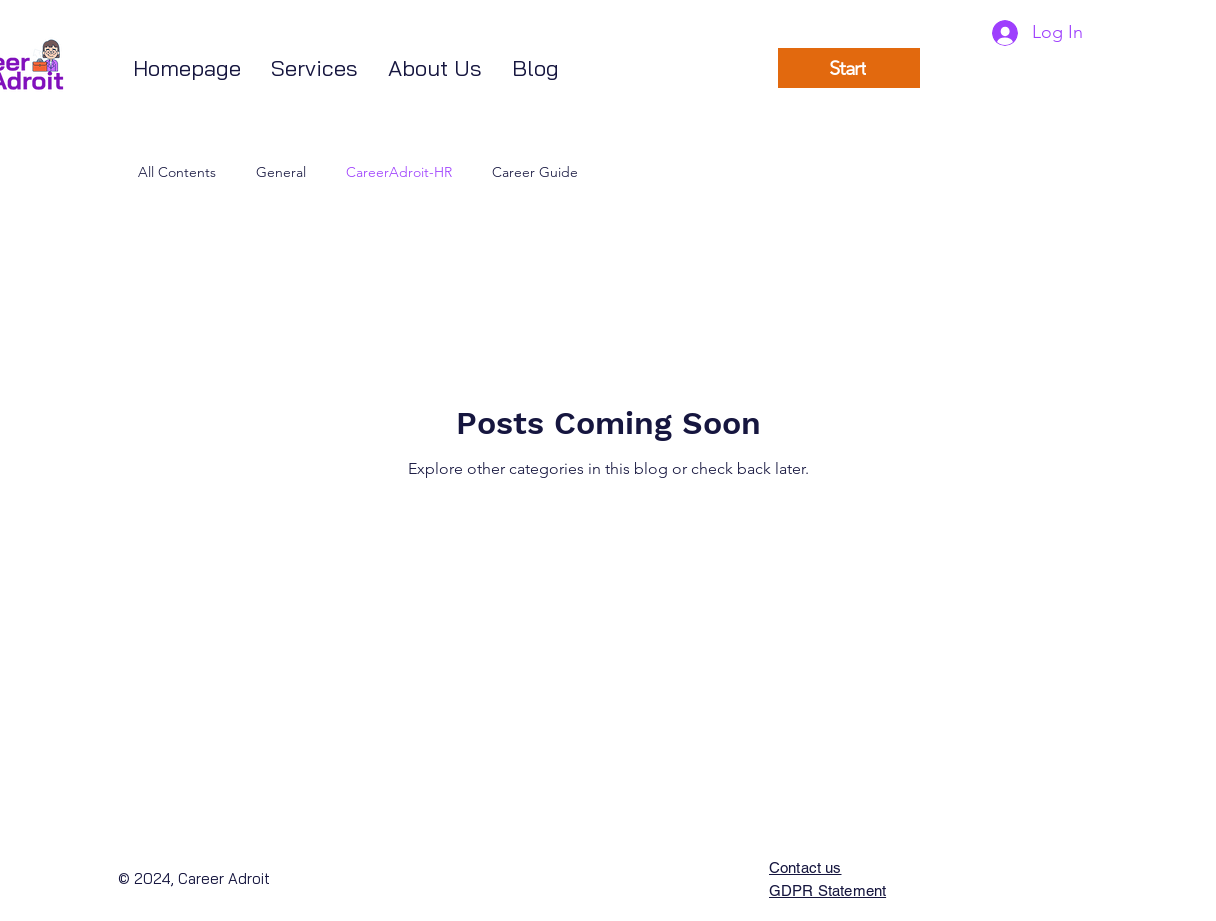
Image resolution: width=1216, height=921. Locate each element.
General (281, 172)
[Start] (849, 68)
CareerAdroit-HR (399, 172)
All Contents (177, 172)
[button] (314, 68)
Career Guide (535, 172)
